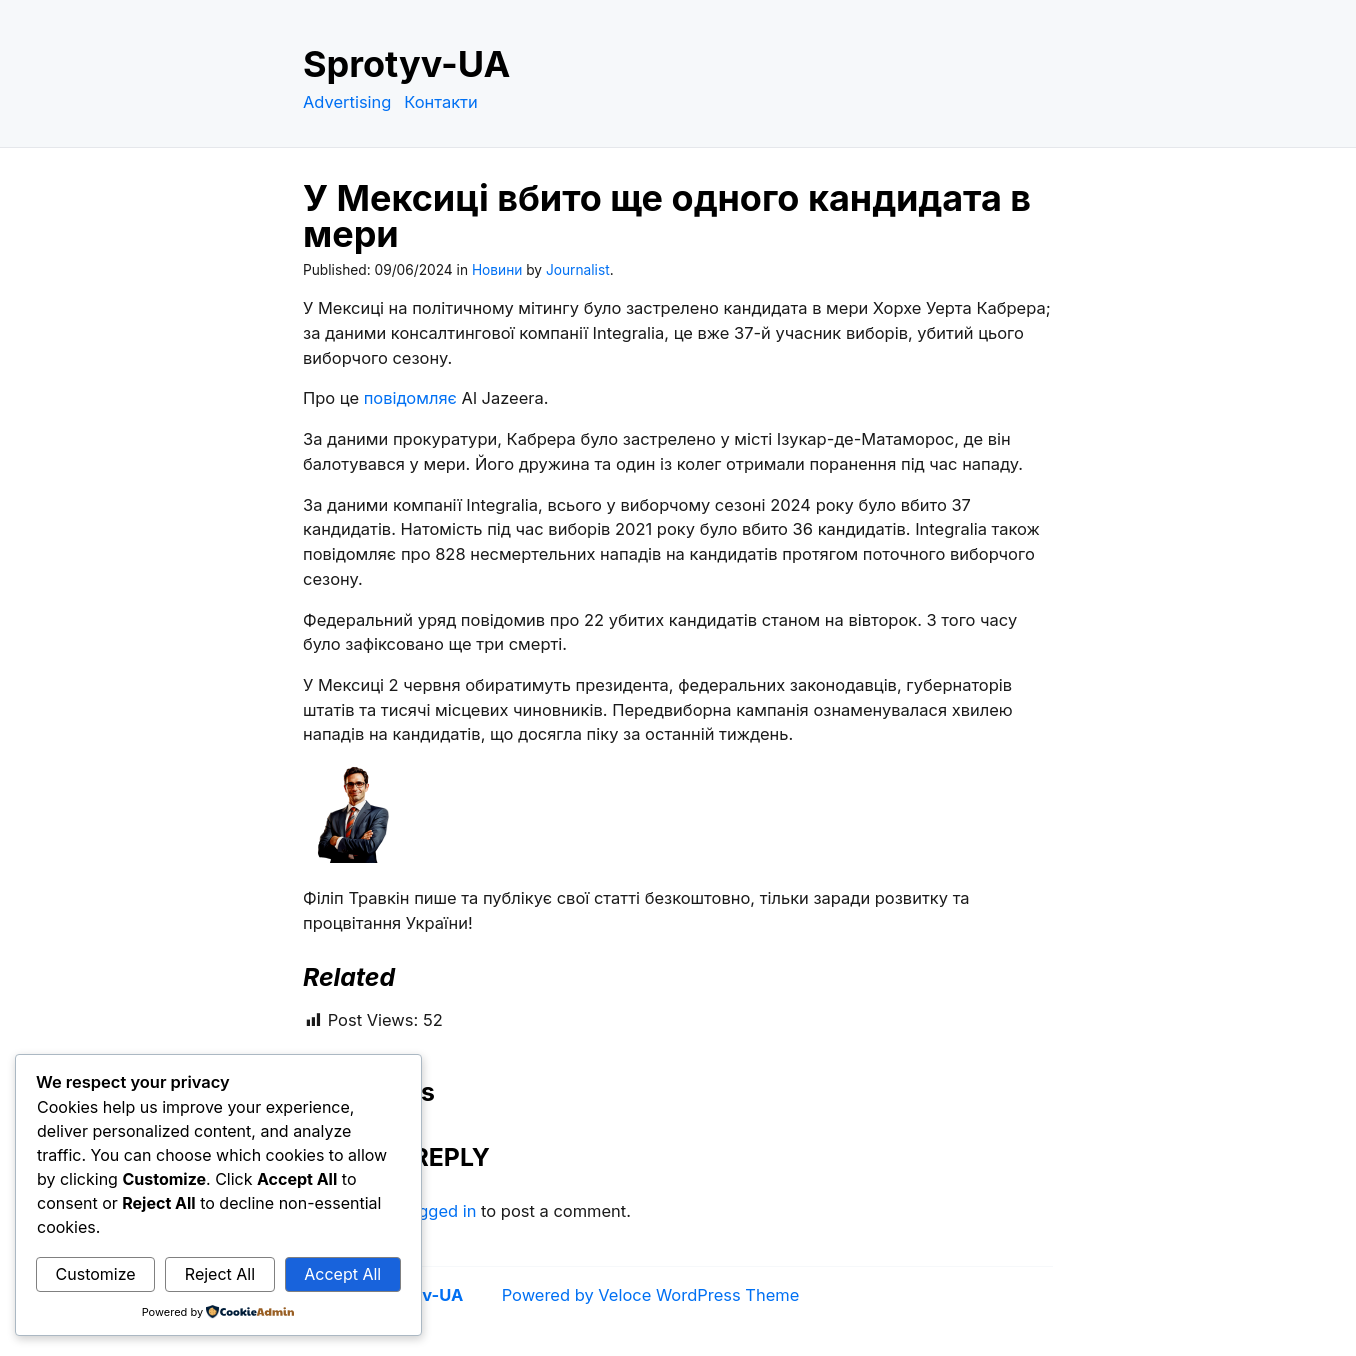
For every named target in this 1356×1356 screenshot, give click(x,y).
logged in (440, 1211)
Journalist (578, 270)
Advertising (347, 102)
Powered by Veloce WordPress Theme (651, 1295)
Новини (497, 270)
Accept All (342, 1274)
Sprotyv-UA (406, 64)
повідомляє (410, 398)
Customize (96, 1274)
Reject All (220, 1274)
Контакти (441, 102)
